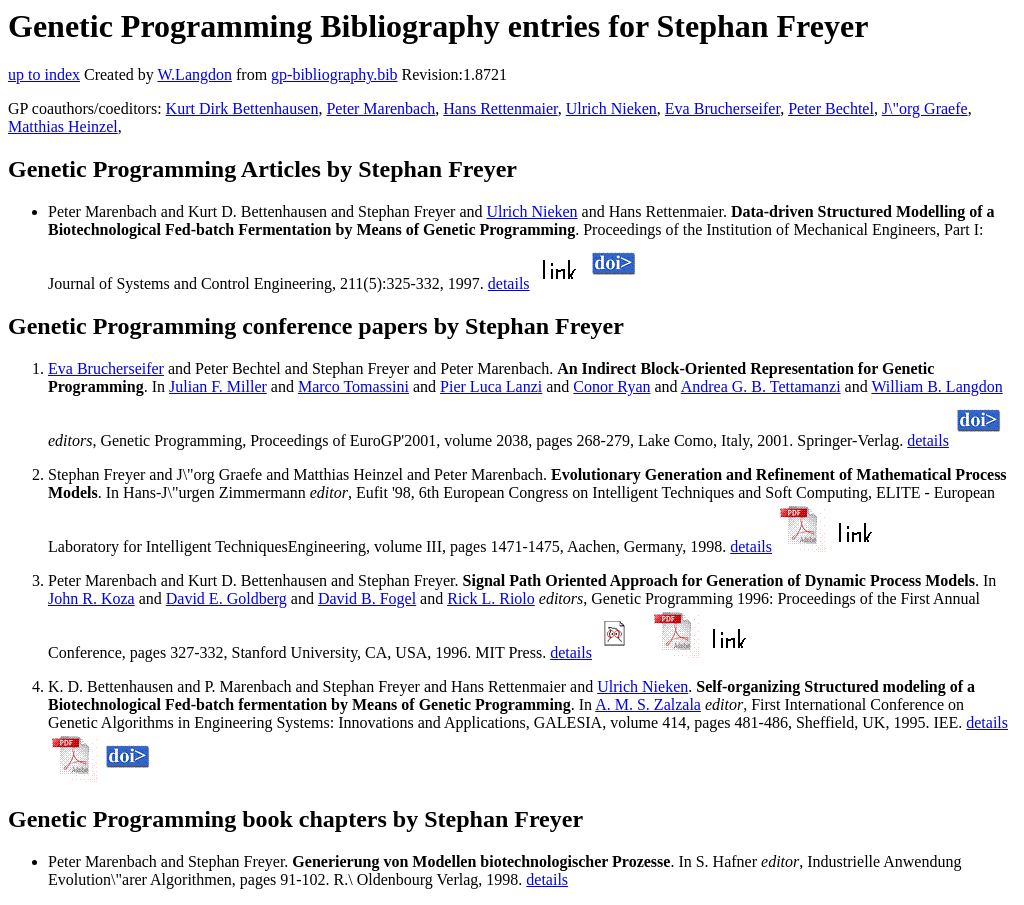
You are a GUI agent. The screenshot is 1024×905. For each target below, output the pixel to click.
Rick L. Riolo (491, 598)
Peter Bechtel (831, 108)
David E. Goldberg (226, 598)
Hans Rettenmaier (500, 108)
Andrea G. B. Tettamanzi (761, 386)
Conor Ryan (611, 386)
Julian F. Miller (218, 386)
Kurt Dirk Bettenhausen (242, 108)
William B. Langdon (936, 386)
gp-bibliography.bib (334, 74)
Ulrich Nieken (611, 108)
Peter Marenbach (380, 108)
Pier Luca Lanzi (491, 386)
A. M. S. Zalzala (648, 704)
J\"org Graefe (925, 108)
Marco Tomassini (353, 386)
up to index (44, 74)
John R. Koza (91, 598)
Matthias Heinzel (63, 126)
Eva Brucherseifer (722, 108)
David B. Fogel (367, 598)
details (509, 283)
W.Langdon (194, 74)
